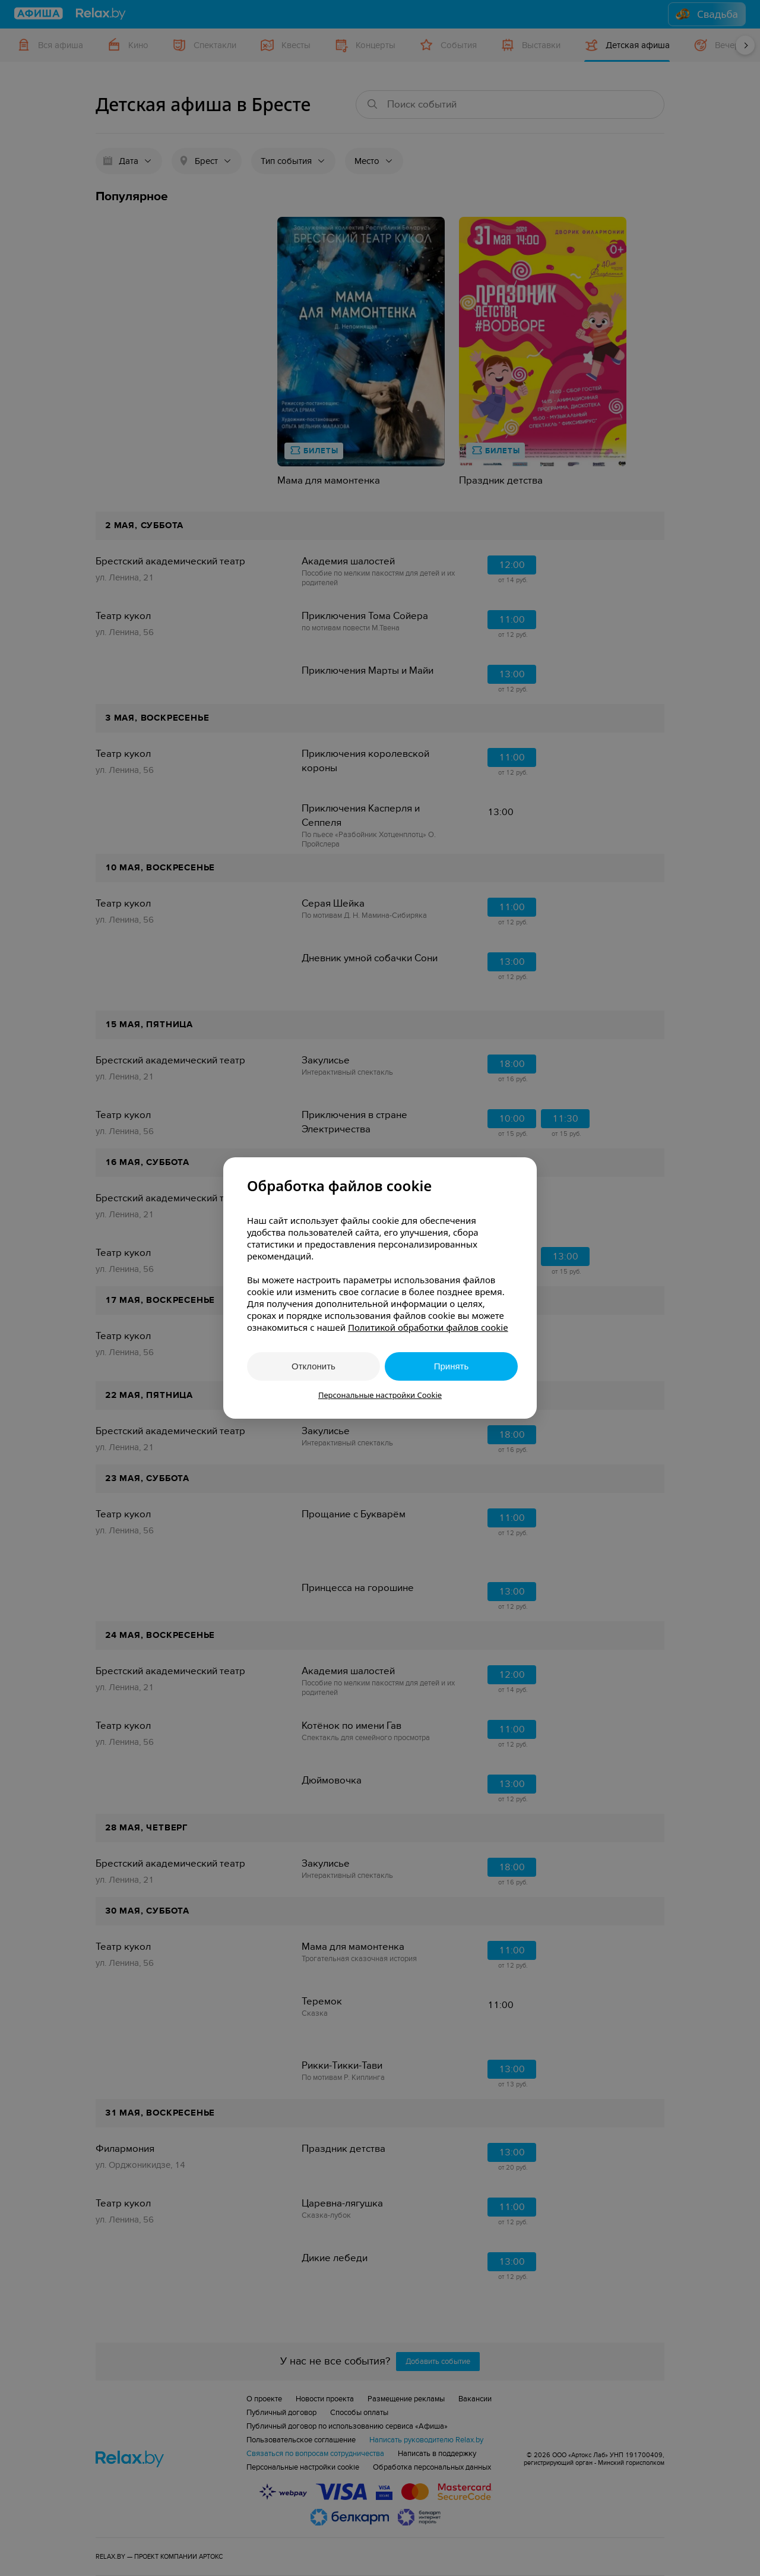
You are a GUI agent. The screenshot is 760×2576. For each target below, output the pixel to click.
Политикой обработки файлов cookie (428, 1327)
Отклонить (313, 1366)
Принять (451, 1366)
